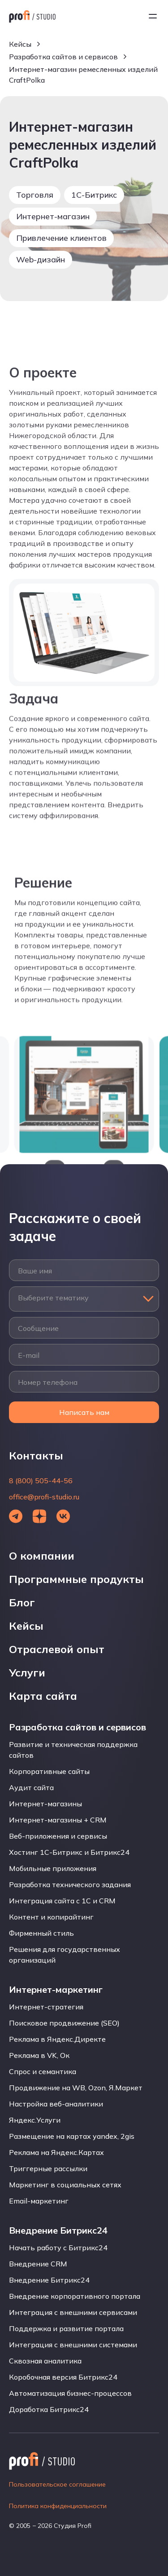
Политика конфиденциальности (58, 2506)
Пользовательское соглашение (57, 2484)
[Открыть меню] (152, 16)
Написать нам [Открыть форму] (84, 1412)
